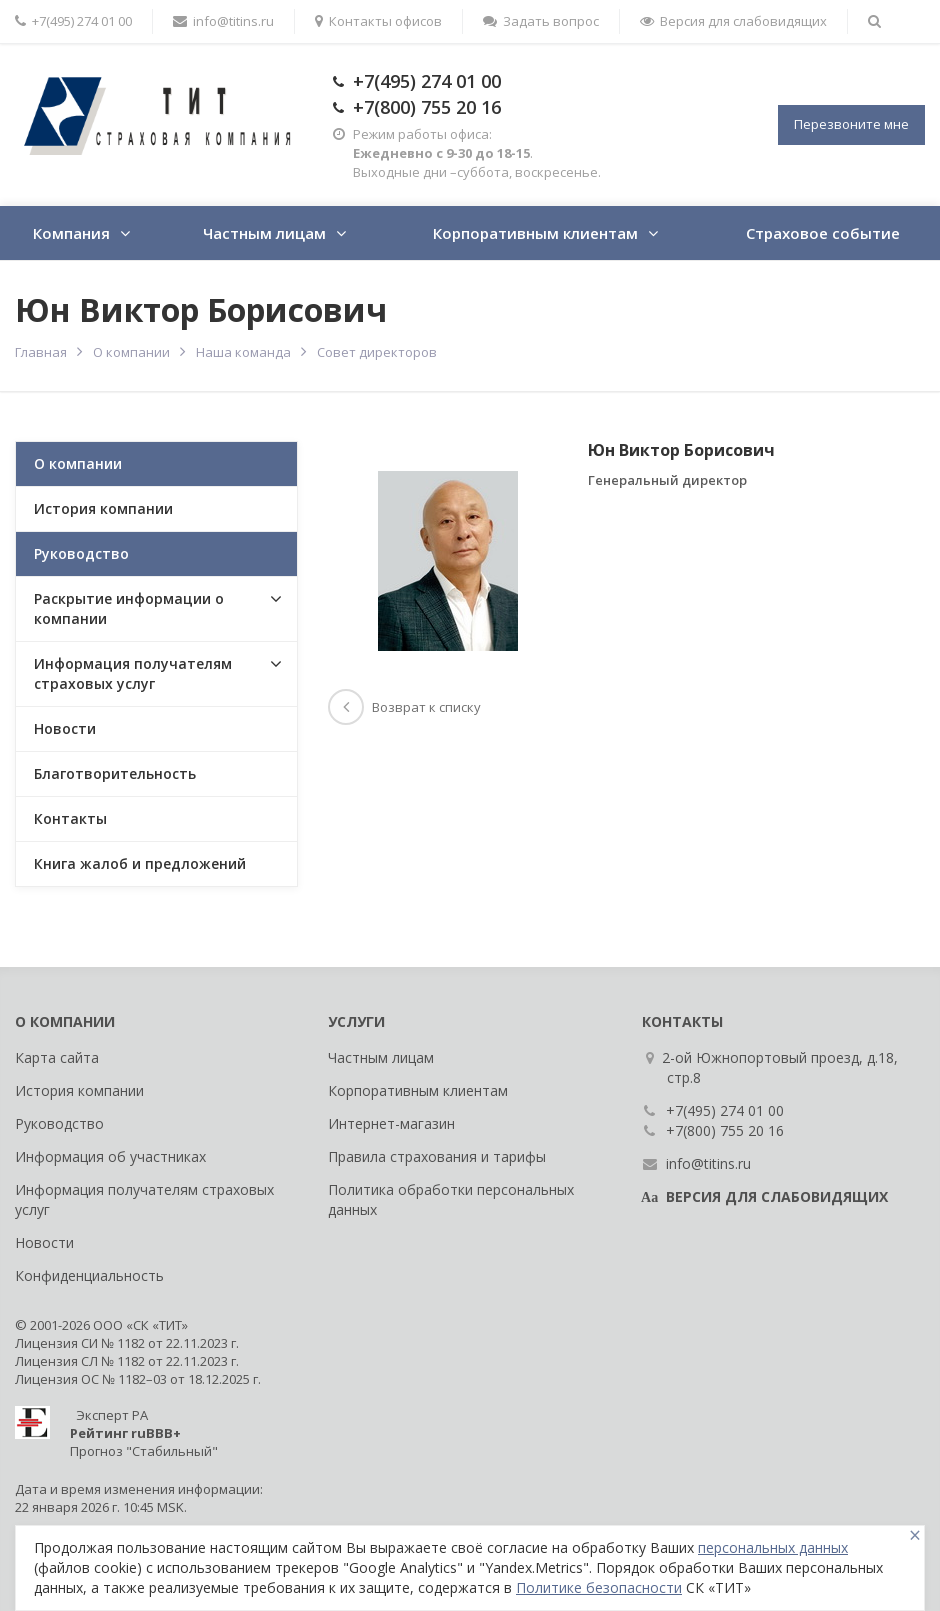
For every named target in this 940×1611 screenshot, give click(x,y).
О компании (131, 352)
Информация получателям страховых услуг (133, 673)
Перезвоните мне (851, 124)
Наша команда (243, 352)
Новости (65, 728)
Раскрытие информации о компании (129, 608)
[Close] (915, 1535)
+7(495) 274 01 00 (427, 81)
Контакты (70, 818)
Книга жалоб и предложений (140, 863)
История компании (103, 508)
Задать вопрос (541, 21)
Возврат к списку (404, 707)
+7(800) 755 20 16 (427, 107)
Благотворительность (115, 773)
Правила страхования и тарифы (437, 1156)
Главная (41, 352)
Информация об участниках (110, 1156)
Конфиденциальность (89, 1275)
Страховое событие (823, 233)
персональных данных (773, 1547)
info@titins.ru (223, 21)
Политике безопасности (599, 1587)
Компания (71, 233)
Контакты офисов (378, 21)
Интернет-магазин (391, 1123)
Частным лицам (264, 233)
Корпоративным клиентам (535, 233)
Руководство (81, 553)
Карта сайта (57, 1057)
